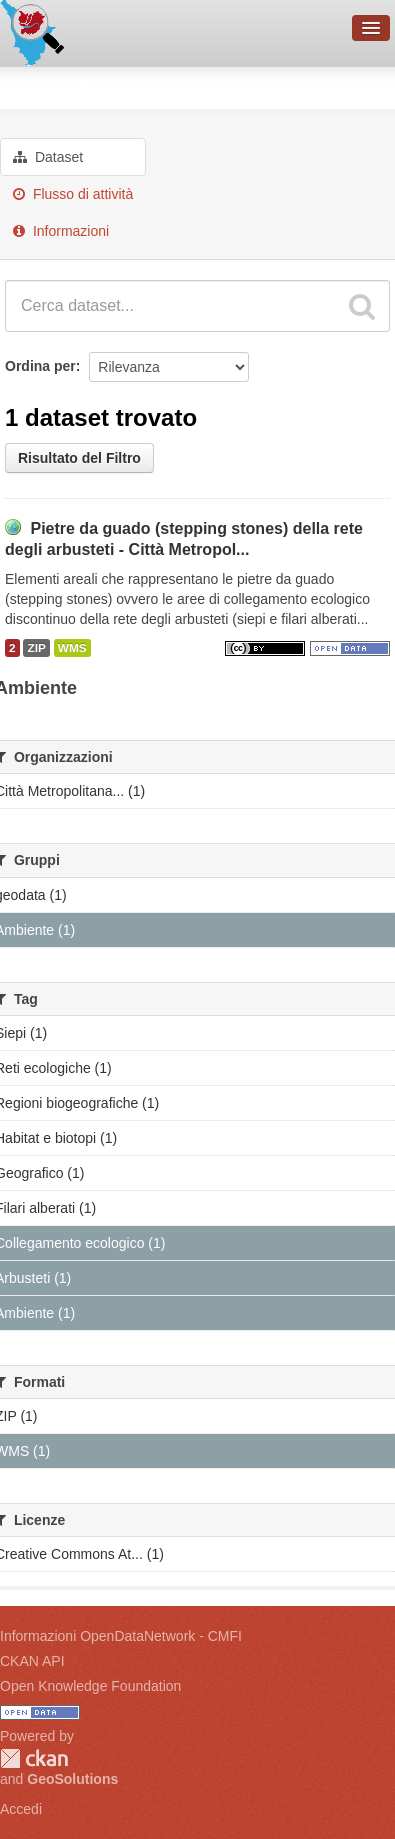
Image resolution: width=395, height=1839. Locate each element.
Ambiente (122, 85)
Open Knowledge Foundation (90, 1686)
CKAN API (32, 1661)
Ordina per (40, 366)
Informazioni (61, 231)
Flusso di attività (73, 194)
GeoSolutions (72, 1779)
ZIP (36, 648)
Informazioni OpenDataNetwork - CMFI (121, 1636)
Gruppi (30, 85)
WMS (72, 648)
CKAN (34, 1758)
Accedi (21, 1809)
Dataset (48, 157)
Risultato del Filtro (79, 458)
